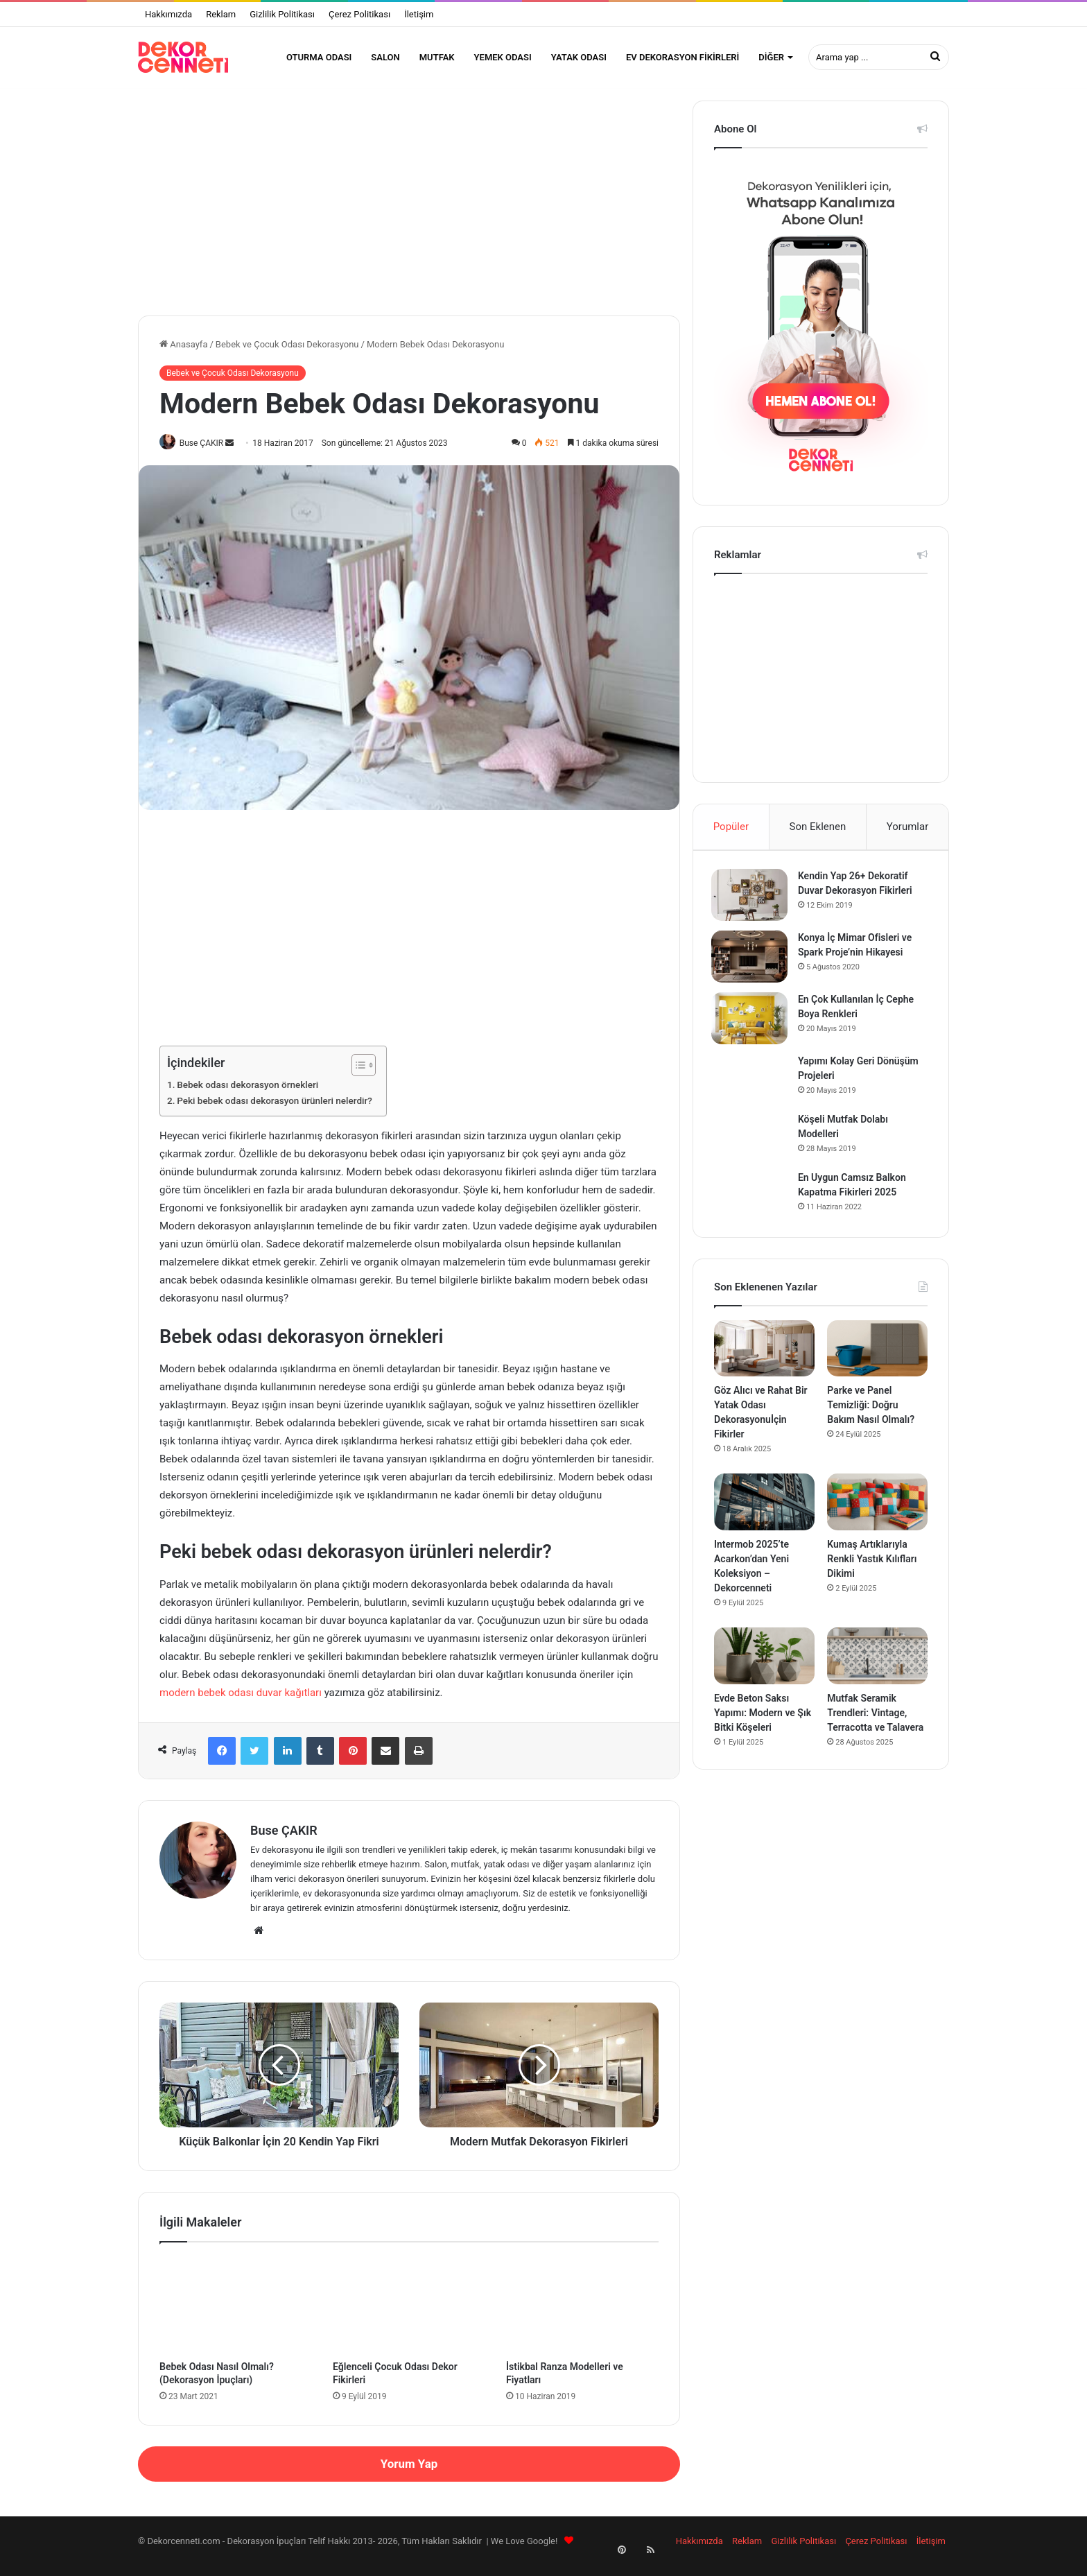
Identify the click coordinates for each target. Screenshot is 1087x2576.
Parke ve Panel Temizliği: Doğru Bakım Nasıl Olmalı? (870, 1419)
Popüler (731, 835)
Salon (385, 57)
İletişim (418, 14)
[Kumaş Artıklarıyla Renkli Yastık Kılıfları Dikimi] (877, 1515)
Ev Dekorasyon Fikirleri (682, 57)
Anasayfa (183, 352)
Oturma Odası (318, 57)
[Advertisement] (409, 206)
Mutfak (437, 57)
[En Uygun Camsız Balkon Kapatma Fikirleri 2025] (752, 1206)
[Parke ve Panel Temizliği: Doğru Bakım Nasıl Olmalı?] (877, 1362)
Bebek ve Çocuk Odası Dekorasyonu (287, 352)
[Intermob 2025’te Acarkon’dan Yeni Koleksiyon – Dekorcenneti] (764, 1515)
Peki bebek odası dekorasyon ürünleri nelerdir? (274, 1110)
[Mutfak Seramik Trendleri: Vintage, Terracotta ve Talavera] (877, 1669)
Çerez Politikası (359, 14)
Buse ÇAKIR (206, 451)
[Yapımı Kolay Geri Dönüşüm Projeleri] (752, 1089)
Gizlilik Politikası (282, 14)
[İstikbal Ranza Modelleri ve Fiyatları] (582, 2313)
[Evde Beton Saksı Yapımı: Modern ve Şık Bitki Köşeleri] (764, 1669)
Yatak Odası (579, 57)
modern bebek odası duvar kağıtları (240, 1701)
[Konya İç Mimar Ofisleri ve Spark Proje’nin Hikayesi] (752, 968)
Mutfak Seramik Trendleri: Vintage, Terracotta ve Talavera (875, 1726)
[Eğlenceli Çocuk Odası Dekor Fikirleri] (409, 2313)
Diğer (771, 57)
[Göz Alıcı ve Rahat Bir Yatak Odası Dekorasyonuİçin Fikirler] (764, 1362)
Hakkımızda (168, 14)
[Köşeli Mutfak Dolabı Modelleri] (752, 1147)
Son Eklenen (818, 835)
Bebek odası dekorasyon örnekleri (247, 1094)
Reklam (221, 14)
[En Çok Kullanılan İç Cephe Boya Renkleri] (752, 1029)
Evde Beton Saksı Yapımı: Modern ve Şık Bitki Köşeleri (762, 1726)
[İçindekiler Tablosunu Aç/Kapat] (356, 1075)
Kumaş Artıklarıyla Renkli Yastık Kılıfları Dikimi (871, 1573)
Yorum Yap (409, 2473)
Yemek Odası (503, 57)
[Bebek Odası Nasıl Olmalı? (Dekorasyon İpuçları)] (235, 2313)
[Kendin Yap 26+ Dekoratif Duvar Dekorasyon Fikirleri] (752, 906)
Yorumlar (907, 835)
